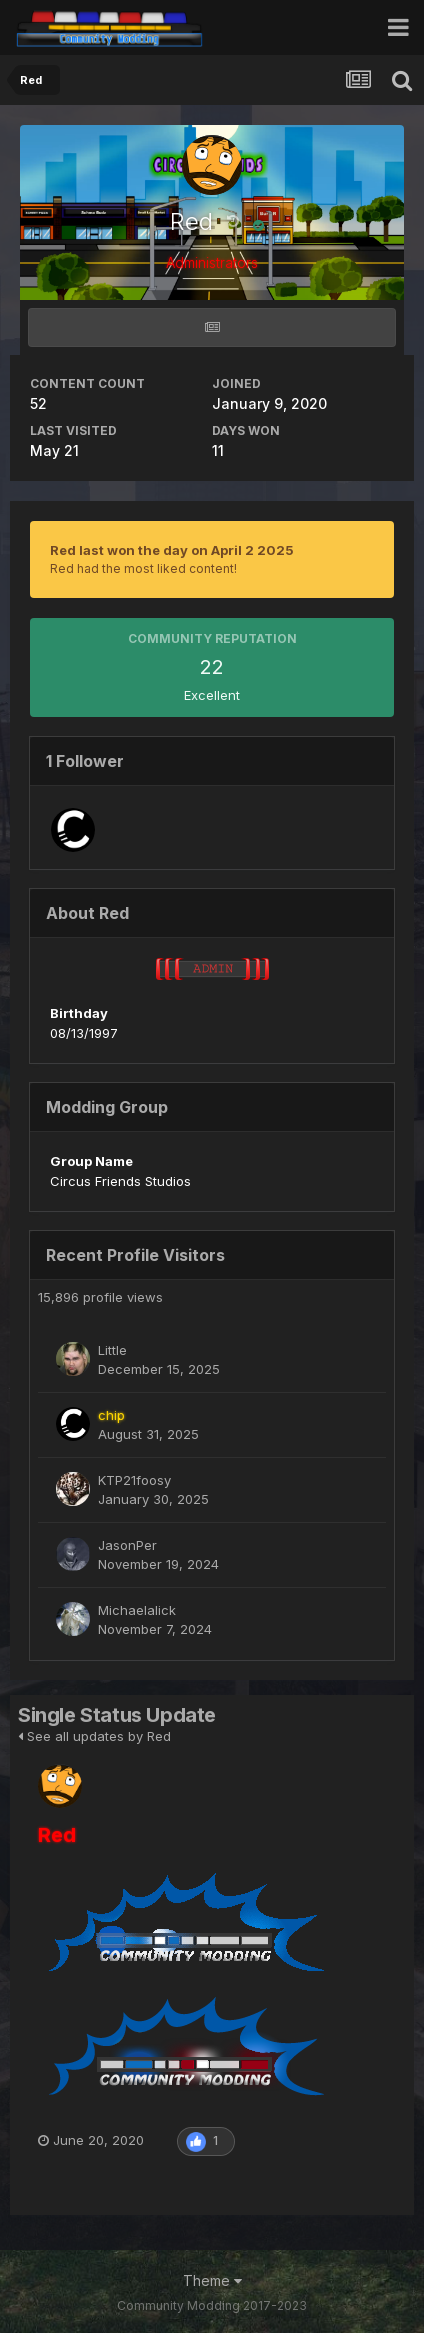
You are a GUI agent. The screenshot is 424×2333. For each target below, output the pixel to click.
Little (112, 1350)
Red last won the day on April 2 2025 (172, 550)
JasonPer (127, 1545)
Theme (212, 2280)
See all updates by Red (94, 1736)
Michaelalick (137, 1610)
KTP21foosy (134, 1480)
